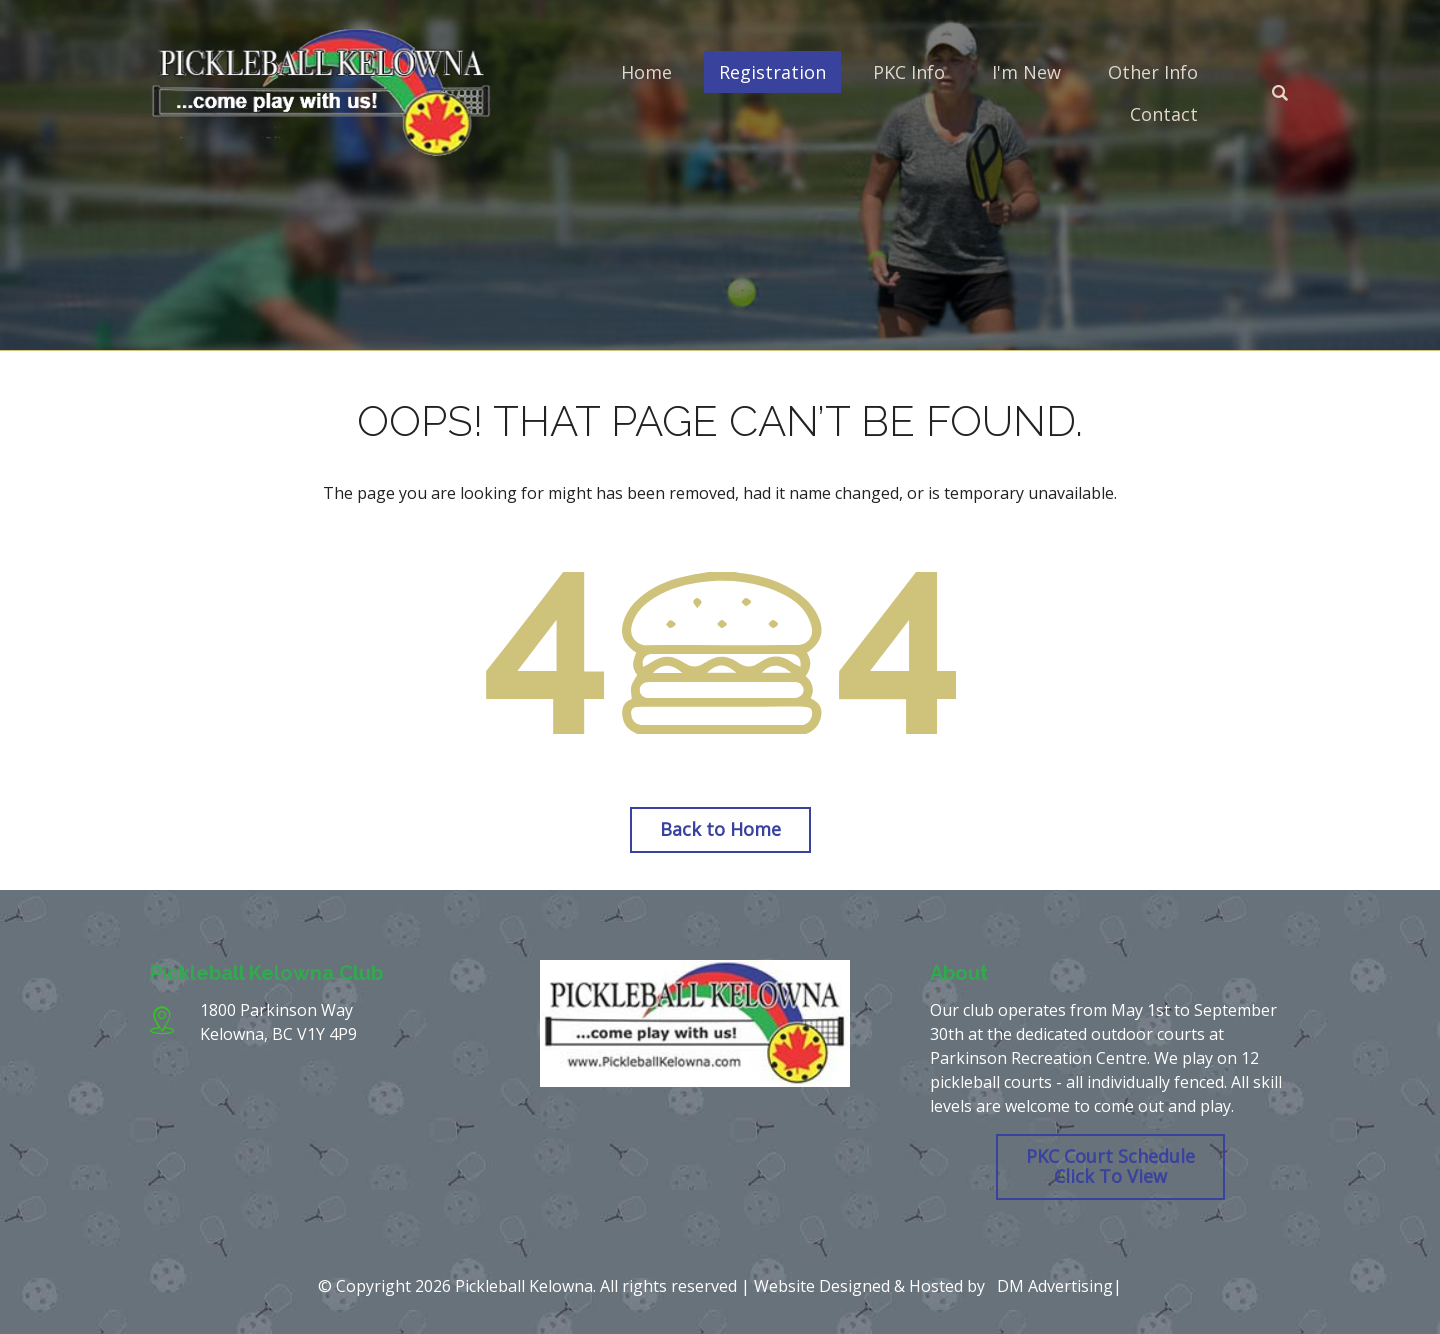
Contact (1164, 114)
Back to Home (720, 829)
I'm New (1026, 72)
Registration (772, 72)
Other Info (1153, 72)
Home (646, 72)
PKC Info (909, 72)
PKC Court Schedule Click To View (1110, 1166)
